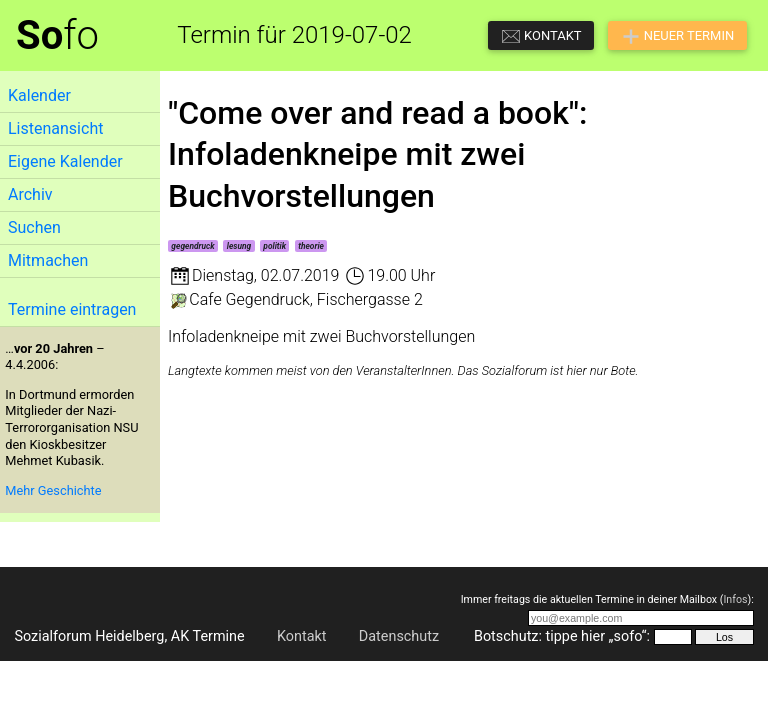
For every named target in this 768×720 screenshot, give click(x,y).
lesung (239, 246)
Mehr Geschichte (53, 490)
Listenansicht (55, 128)
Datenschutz (399, 636)
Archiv (30, 194)
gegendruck (192, 246)
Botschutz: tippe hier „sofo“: (562, 636)
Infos (735, 599)
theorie (311, 246)
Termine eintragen (72, 309)
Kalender (39, 95)
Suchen (34, 227)
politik (274, 246)
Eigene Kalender (65, 161)
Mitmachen (48, 260)
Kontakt (302, 636)
